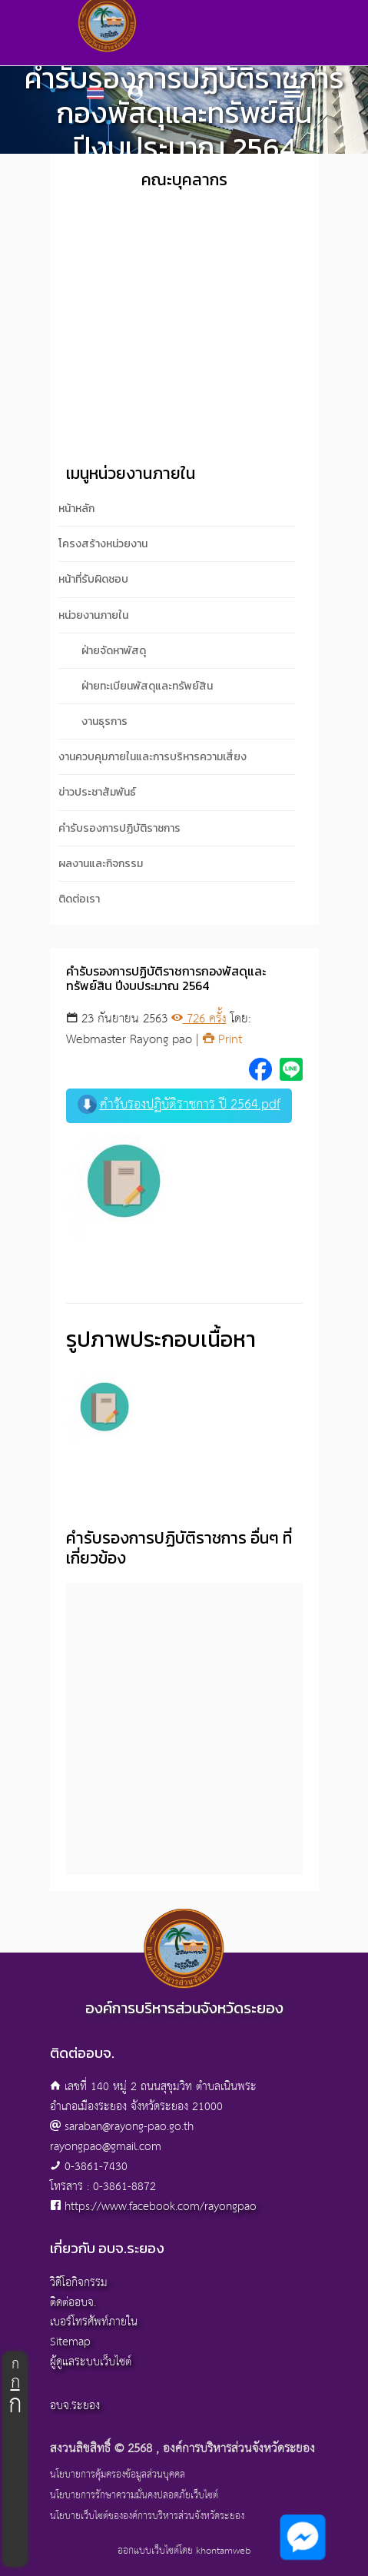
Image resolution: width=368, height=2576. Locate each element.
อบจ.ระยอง (75, 2405)
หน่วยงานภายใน (93, 615)
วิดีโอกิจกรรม (79, 2282)
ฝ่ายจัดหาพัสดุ (113, 651)
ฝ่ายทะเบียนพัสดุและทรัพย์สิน (147, 686)
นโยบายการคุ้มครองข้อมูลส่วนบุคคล (117, 2475)
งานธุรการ (104, 721)
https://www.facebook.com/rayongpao (161, 2206)
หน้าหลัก (76, 508)
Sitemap (70, 2342)
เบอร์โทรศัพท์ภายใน (94, 2322)
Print (222, 1040)
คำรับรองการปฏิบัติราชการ (119, 828)
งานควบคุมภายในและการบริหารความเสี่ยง (152, 757)
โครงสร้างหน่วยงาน (103, 544)
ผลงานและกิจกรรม (100, 864)
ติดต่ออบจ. (73, 2302)
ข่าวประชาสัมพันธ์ (97, 792)
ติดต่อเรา (79, 899)
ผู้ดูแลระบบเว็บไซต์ (90, 2362)
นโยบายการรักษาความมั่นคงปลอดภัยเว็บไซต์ (134, 2496)
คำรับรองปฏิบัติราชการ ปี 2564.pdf (179, 1105)
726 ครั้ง (199, 1019)
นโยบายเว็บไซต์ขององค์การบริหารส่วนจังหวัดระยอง (147, 2516)
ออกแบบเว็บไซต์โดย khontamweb (184, 2551)
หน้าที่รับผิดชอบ (93, 579)
